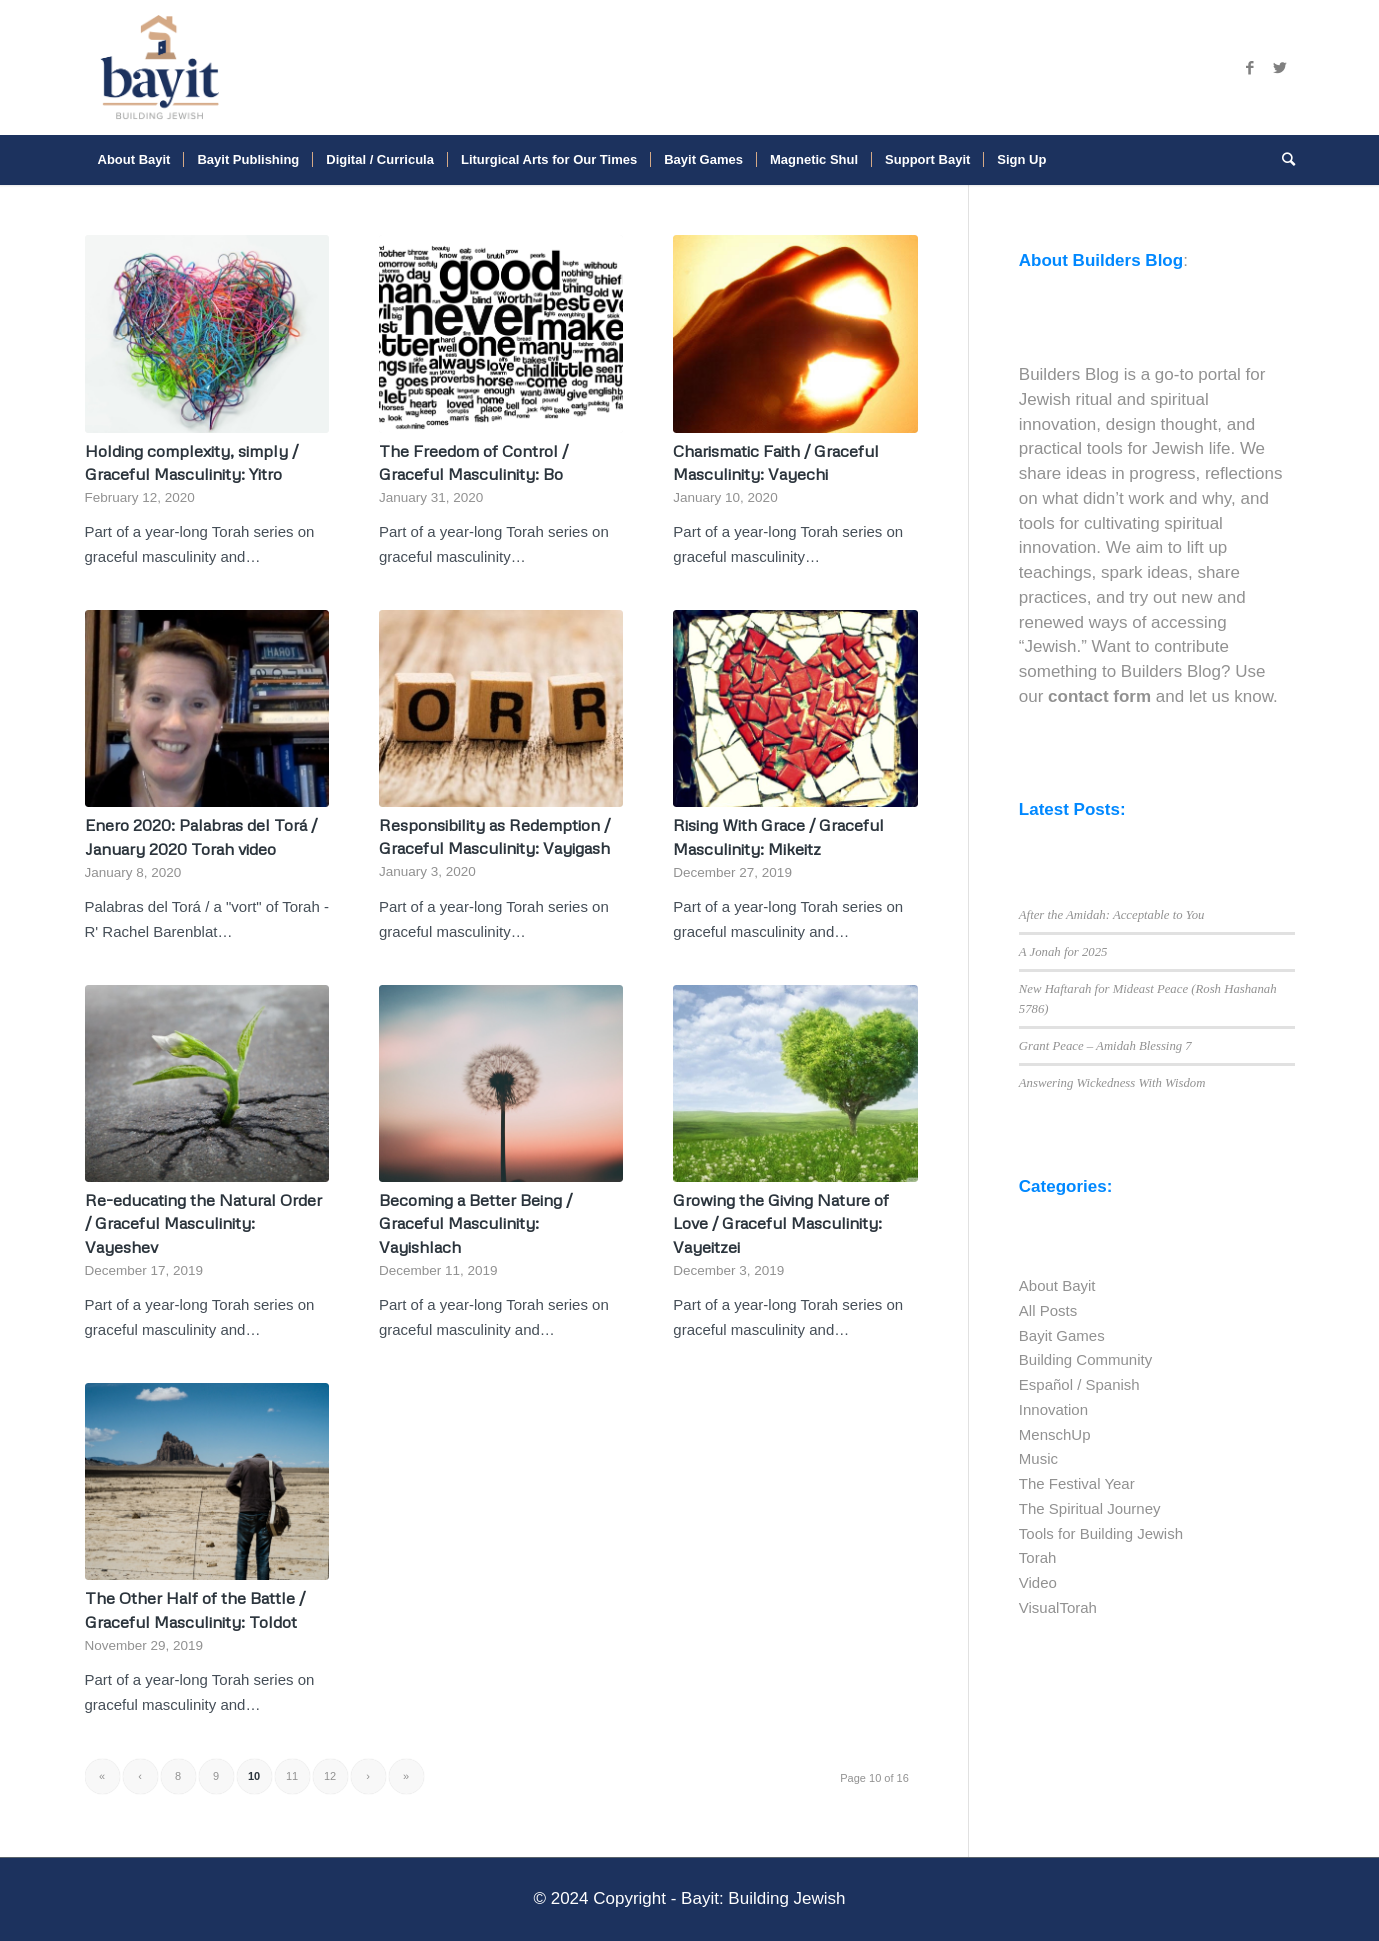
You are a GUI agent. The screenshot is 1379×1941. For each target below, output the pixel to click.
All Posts (1048, 1310)
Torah (1038, 1557)
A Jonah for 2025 (1063, 952)
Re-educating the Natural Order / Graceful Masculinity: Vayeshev (203, 1222)
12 (330, 1776)
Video (1038, 1582)
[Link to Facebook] (1250, 68)
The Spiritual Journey (1090, 1508)
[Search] (1282, 160)
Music (1038, 1458)
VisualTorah (1058, 1607)
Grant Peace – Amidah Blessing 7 (1105, 1046)
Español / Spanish (1079, 1384)
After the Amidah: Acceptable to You (1112, 915)
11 (292, 1776)
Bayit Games (1062, 1335)
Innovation (1053, 1409)
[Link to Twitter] (1280, 68)
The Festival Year (1077, 1483)
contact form (1099, 696)
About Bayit (1057, 1285)
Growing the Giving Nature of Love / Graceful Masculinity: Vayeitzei (781, 1222)
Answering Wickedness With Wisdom (1112, 1083)
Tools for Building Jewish (1101, 1533)
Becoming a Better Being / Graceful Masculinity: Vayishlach (475, 1222)
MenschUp (1055, 1434)
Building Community (1085, 1359)
